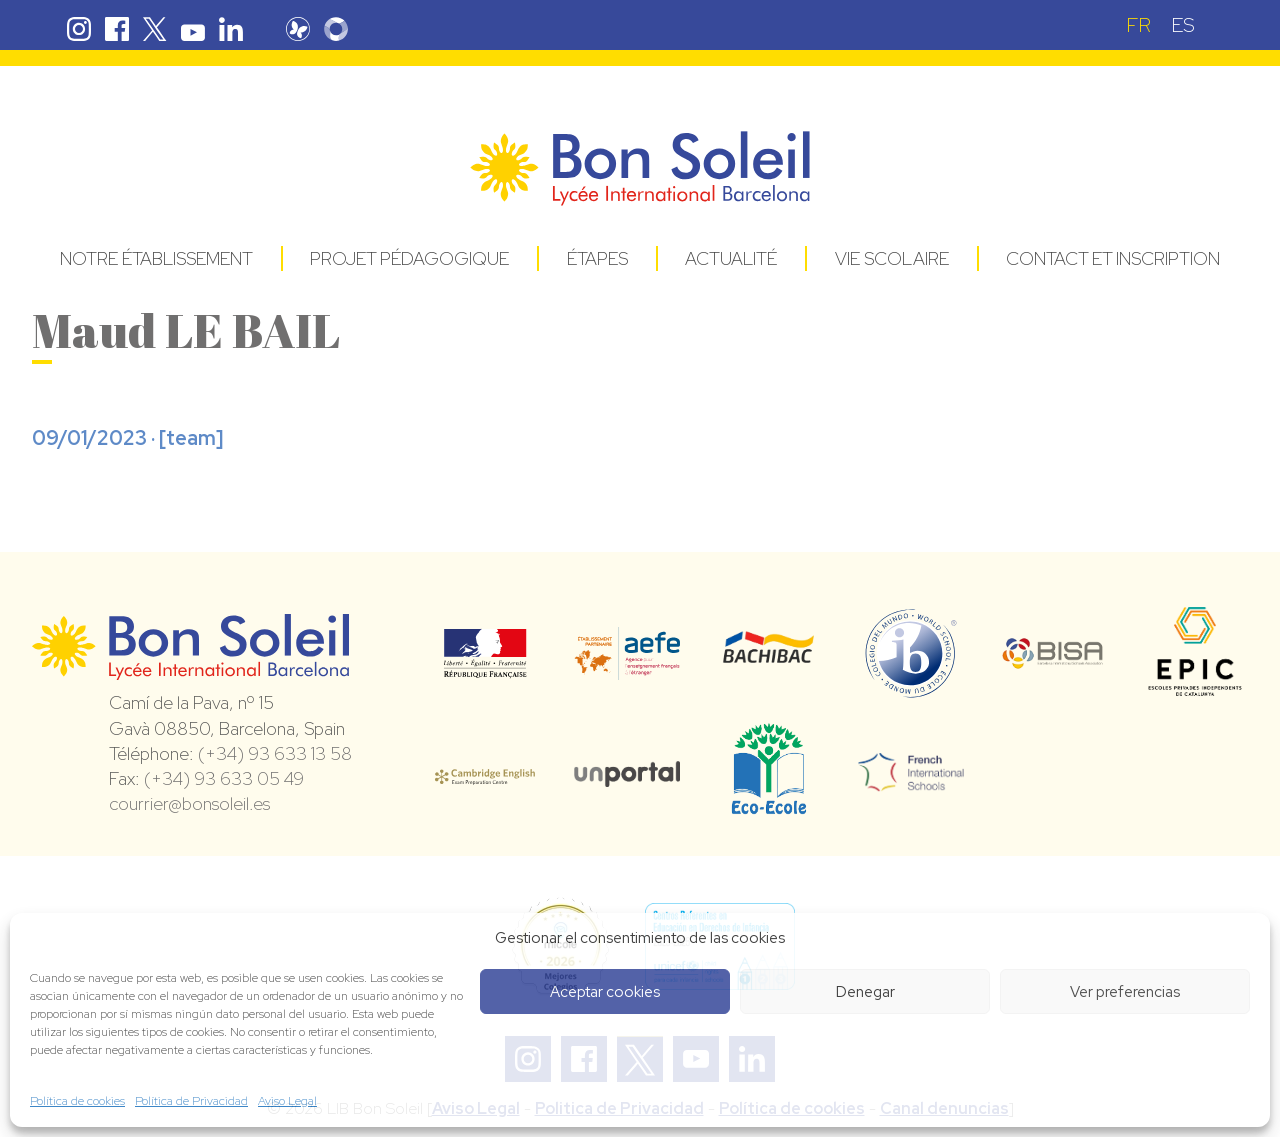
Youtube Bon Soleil (193, 29)
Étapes (597, 258)
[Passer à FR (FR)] (1138, 24)
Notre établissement (156, 258)
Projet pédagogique (409, 258)
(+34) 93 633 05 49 (224, 778)
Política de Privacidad (191, 1101)
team (191, 438)
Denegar (865, 992)
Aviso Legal (287, 1101)
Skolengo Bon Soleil (342, 29)
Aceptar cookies (605, 992)
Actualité (731, 258)
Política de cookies (77, 1101)
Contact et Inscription (1113, 258)
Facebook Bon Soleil (117, 29)
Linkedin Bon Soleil (231, 29)
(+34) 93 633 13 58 (275, 753)
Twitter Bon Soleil (155, 29)
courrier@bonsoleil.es (189, 803)
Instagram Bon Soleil (79, 29)
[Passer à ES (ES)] (1183, 24)
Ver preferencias (1125, 992)
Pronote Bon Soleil (304, 29)
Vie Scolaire (892, 258)
